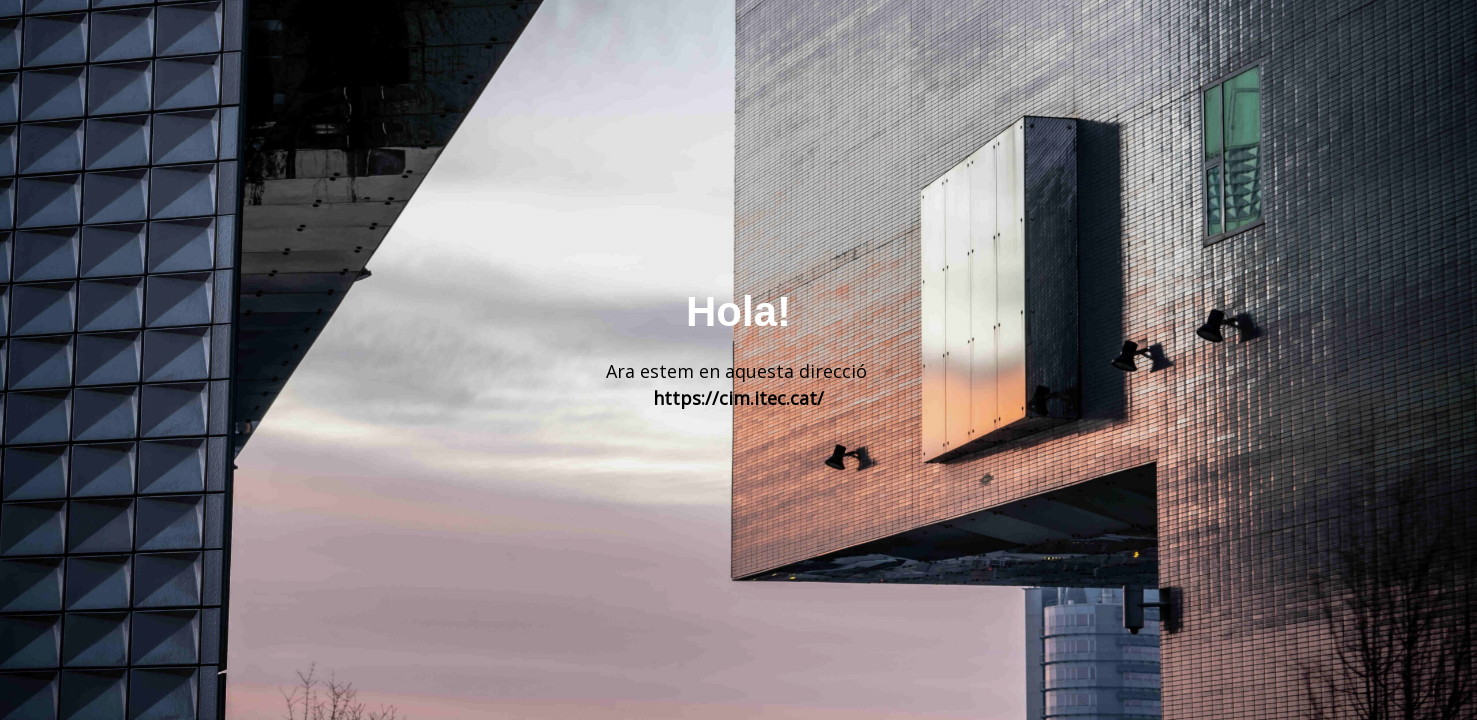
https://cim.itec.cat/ (738, 398)
